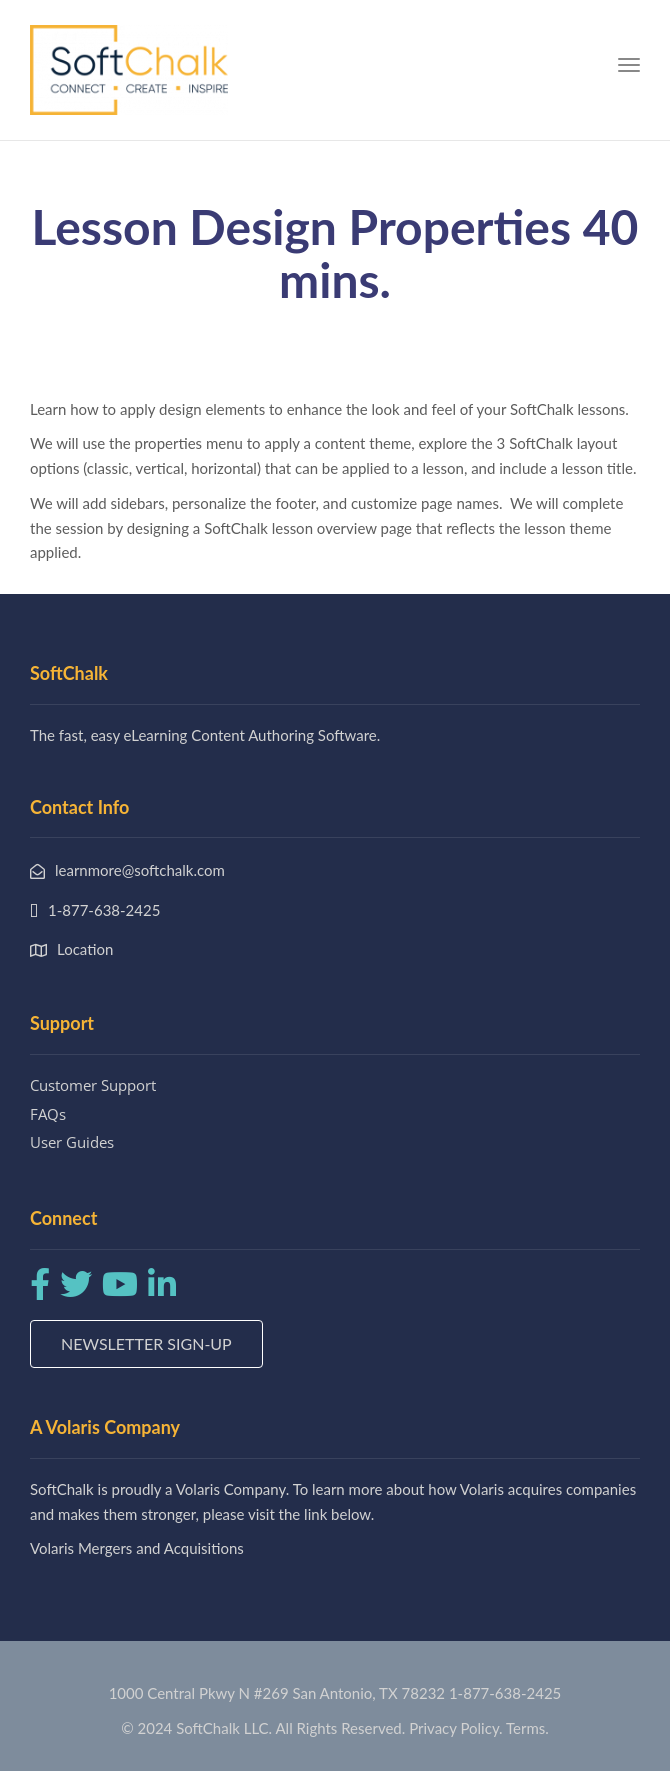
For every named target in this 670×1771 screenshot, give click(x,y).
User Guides (72, 1142)
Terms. (527, 1728)
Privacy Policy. (456, 1728)
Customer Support (93, 1085)
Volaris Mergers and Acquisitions (137, 1548)
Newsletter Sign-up (146, 1343)
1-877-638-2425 (505, 1693)
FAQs (48, 1114)
